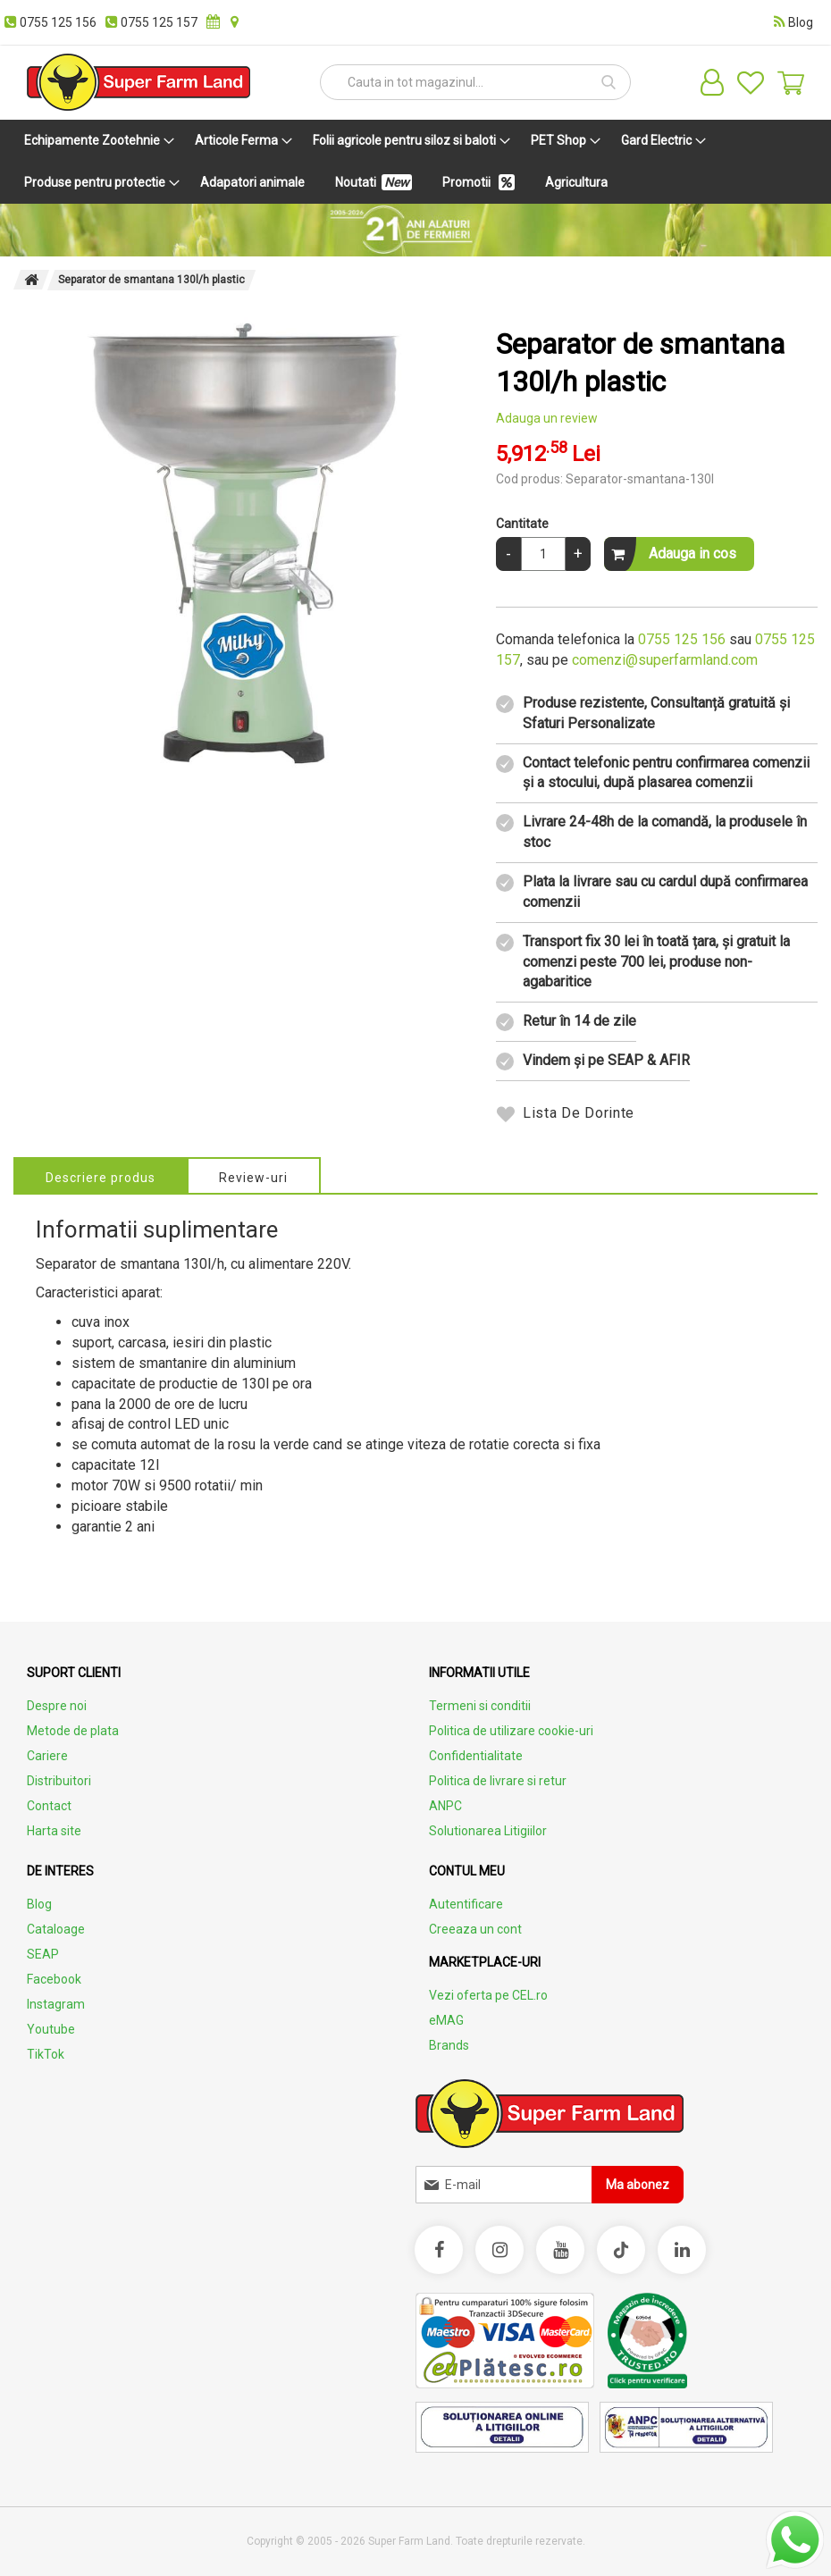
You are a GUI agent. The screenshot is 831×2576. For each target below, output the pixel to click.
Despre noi (57, 1706)
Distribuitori (59, 1781)
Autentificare (466, 1904)
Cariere (47, 1756)
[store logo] (138, 82)
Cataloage (56, 1929)
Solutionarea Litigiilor (488, 1831)
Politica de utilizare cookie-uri (511, 1731)
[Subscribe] (638, 2184)
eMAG (446, 2020)
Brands (449, 2045)
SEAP (43, 1954)
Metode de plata (73, 1731)
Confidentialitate (476, 1756)
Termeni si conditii (480, 1706)
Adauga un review (547, 418)
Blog (39, 1904)
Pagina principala (31, 279)
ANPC (445, 1806)
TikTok (45, 2054)
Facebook (54, 1979)
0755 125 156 (682, 639)
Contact (49, 1806)
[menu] (415, 162)
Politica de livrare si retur (498, 1781)
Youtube (51, 2029)
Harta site (54, 1831)
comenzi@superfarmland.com (665, 659)
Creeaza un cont (475, 1929)
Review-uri (256, 1178)
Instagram (56, 2004)
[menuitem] (95, 141)
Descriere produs (101, 1178)
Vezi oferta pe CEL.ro (488, 1995)
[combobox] (475, 82)
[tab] (101, 1175)
